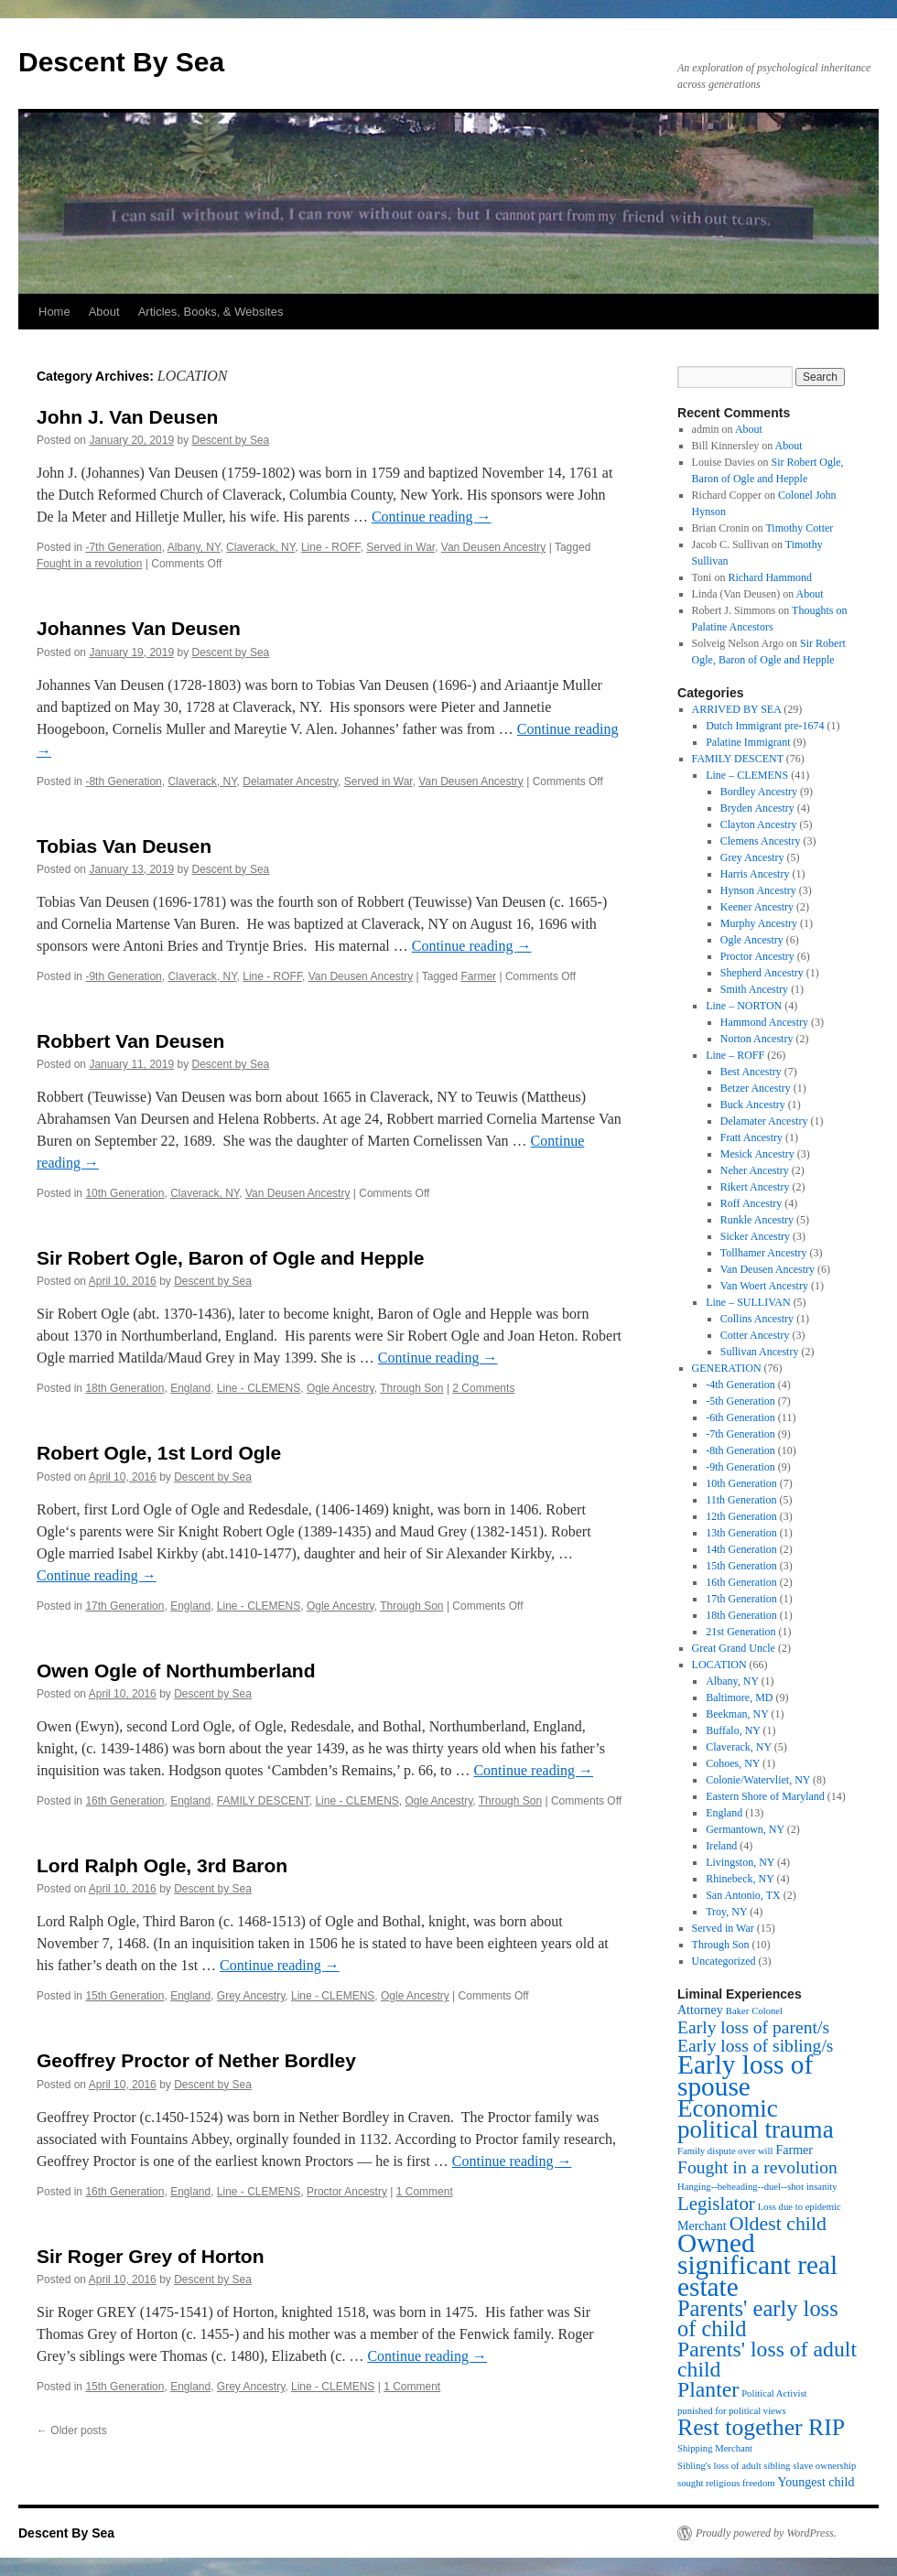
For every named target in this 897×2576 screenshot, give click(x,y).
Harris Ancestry (755, 874)
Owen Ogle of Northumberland (176, 1670)
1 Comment (424, 2191)
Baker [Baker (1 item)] (737, 2011)
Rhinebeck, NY (739, 1878)
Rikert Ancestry (755, 1186)
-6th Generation (740, 1417)
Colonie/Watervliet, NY (758, 1779)
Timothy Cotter (799, 528)
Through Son (411, 1388)
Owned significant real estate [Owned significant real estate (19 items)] (757, 2264)
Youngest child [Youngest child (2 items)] (816, 2482)
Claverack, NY (260, 547)
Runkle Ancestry (757, 1219)
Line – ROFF (735, 1055)
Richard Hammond (770, 577)
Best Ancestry (751, 1071)
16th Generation (124, 1801)
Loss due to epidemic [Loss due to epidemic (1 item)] (799, 2207)
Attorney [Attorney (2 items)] (700, 2010)
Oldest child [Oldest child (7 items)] (778, 2224)
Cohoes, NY (733, 1763)
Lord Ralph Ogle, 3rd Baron (162, 1865)
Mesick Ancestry (757, 1154)
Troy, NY (726, 1911)
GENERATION (727, 1368)
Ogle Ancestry (340, 1388)
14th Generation (741, 1549)
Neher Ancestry (754, 1170)
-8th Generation (123, 781)
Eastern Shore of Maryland (765, 1796)
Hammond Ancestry (764, 1022)
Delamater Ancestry (290, 781)
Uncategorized (724, 1961)
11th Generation (741, 1499)
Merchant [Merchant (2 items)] (702, 2226)
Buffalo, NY (733, 1730)
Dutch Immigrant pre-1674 (765, 725)
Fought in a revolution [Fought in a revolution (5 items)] (757, 2167)
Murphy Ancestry (758, 923)
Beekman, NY (737, 1714)
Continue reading (432, 516)
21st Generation (740, 1631)
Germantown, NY (745, 1829)
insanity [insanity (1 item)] (822, 2187)
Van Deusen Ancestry (493, 547)
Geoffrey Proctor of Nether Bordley (196, 2060)
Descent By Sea (121, 62)
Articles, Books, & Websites (211, 311)
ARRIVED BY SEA (737, 709)
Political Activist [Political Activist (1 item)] (773, 2393)
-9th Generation (123, 976)
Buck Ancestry (752, 1104)
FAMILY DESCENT (263, 1801)
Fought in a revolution (89, 563)
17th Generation (124, 1606)
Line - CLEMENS (258, 1388)
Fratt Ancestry (751, 1137)
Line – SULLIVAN (748, 1302)
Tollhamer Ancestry (763, 1252)
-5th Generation (740, 1401)
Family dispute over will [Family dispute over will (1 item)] (725, 2151)
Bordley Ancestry (758, 791)
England (190, 1388)
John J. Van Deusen (127, 416)
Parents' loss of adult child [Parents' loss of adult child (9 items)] (767, 2359)
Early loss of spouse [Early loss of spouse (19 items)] (745, 2075)
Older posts (72, 2430)
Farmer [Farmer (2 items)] (793, 2150)
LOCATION (719, 1664)
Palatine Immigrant (748, 742)
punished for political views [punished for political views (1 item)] (731, 2411)
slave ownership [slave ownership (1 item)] (824, 2466)
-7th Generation (123, 547)
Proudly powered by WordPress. (766, 2533)
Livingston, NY (740, 1862)
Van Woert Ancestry (764, 1285)
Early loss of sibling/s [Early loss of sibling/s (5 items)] (755, 2045)
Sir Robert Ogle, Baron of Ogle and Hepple (231, 1257)
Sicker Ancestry (755, 1236)
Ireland (721, 1845)
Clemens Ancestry (760, 841)
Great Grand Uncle (733, 1648)
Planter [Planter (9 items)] (708, 2389)
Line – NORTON (744, 1005)
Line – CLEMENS (747, 775)
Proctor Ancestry (347, 2191)
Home (54, 311)
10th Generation (124, 1193)
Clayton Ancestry (758, 824)
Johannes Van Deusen (139, 628)
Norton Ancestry (757, 1038)
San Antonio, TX (743, 1895)
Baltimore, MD (739, 1697)
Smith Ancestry (754, 989)
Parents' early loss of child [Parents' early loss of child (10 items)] (757, 2318)
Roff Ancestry (751, 1203)
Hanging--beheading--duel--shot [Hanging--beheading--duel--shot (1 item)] (740, 2187)
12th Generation (741, 1516)
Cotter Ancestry (755, 1335)
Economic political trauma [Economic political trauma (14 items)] (755, 2119)
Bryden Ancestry (757, 808)
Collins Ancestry (757, 1318)
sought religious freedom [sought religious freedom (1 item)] (726, 2483)
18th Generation (124, 1388)
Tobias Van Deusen (124, 846)
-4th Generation (740, 1384)
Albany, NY (194, 547)
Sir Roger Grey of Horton (151, 2256)
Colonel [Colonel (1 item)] (767, 2011)
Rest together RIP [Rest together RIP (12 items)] (761, 2427)
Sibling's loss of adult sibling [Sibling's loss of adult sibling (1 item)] (733, 2466)
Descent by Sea (231, 440)
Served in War (400, 547)
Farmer (478, 976)
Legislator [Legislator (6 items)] (716, 2204)
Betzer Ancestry (755, 1088)
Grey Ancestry (251, 1995)
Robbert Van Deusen (130, 1040)
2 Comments (483, 1388)
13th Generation (741, 1532)
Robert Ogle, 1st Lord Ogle (159, 1452)
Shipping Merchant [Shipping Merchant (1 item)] (714, 2448)
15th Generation (124, 1995)
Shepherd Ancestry (762, 972)
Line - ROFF (331, 547)
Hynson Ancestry (758, 890)
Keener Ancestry (757, 906)
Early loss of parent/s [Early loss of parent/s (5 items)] (753, 2027)
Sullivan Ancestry (759, 1351)
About (104, 311)
